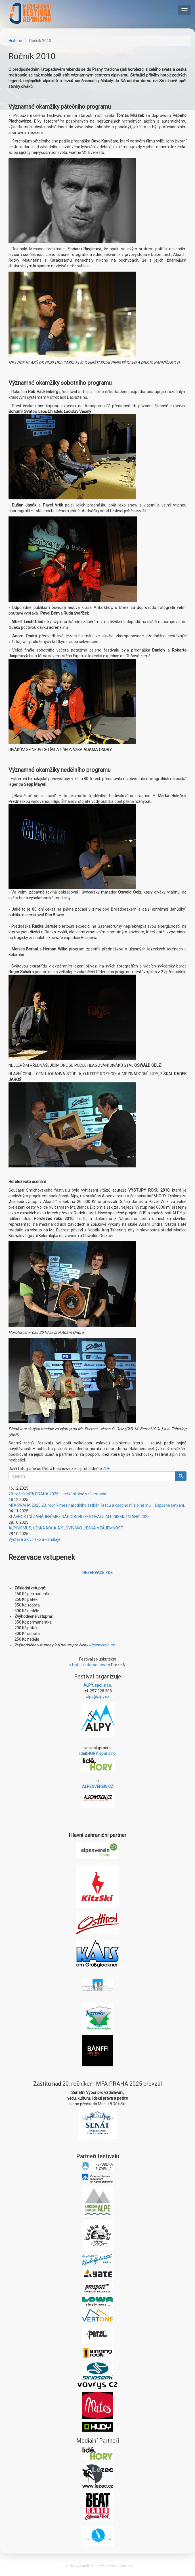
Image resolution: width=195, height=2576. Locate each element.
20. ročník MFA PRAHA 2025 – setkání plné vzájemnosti (58, 1494)
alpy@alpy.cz (97, 1696)
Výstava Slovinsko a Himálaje (34, 1539)
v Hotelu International (88, 1665)
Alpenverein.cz (101, 1645)
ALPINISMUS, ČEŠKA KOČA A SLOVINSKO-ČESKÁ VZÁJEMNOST (66, 1528)
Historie (15, 40)
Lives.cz (125, 2565)
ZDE (106, 1468)
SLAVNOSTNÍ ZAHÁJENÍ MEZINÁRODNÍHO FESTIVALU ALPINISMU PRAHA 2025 (79, 1516)
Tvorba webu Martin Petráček (89, 2565)
